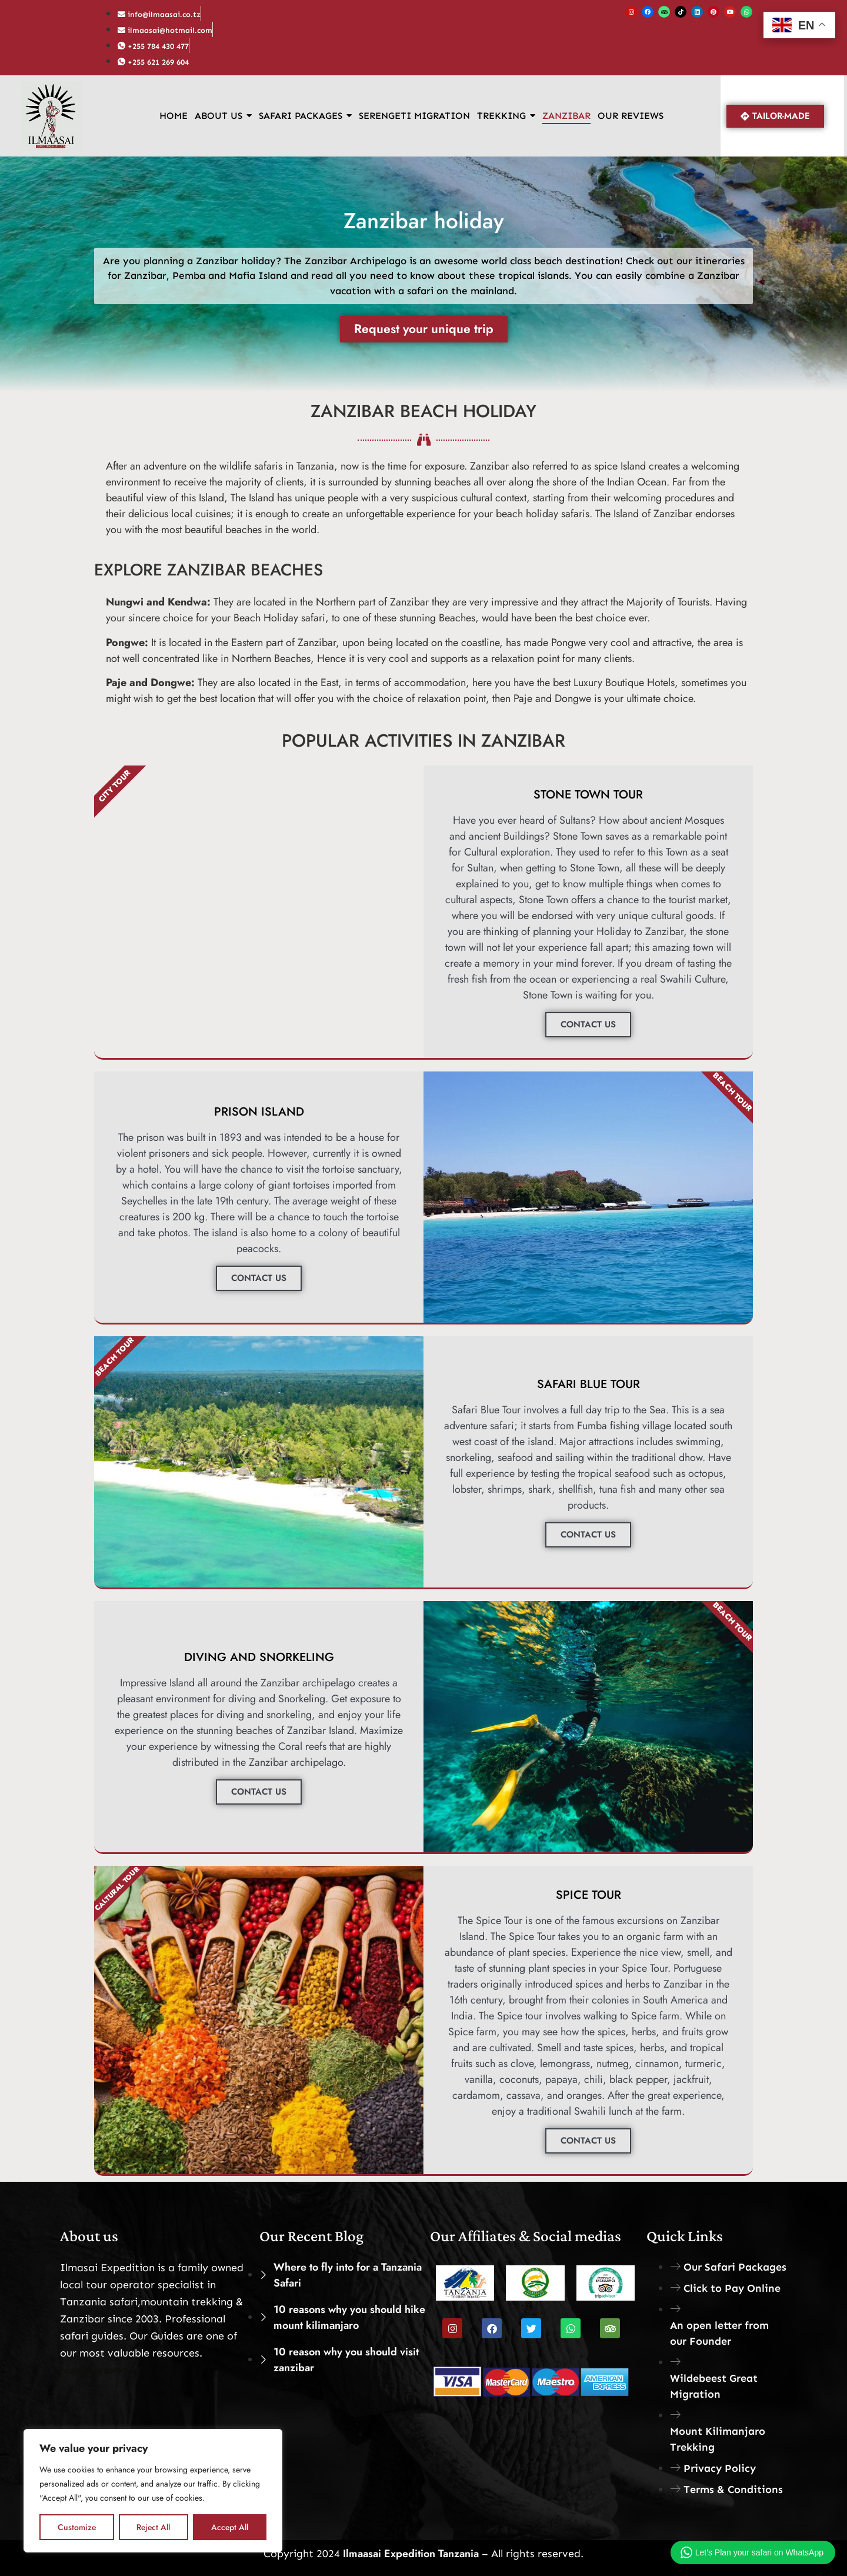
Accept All (230, 2527)
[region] (153, 2490)
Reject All (153, 2527)
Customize (76, 2527)
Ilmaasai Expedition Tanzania (409, 2553)
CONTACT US (588, 1024)
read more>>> (95, 2370)
